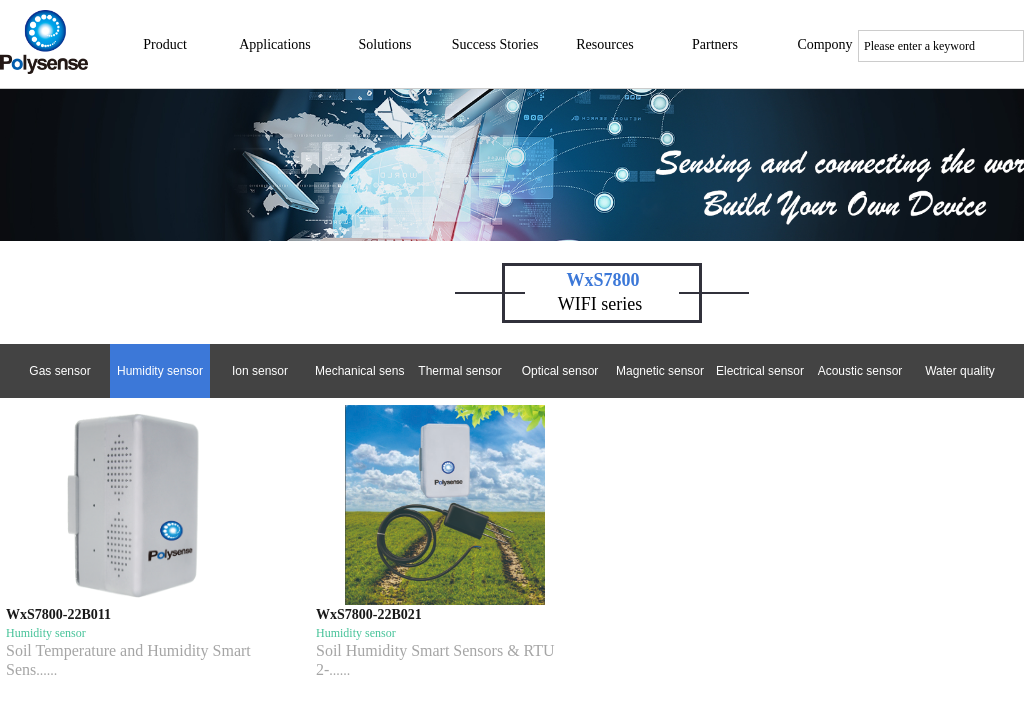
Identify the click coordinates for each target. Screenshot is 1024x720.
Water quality (960, 371)
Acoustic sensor (860, 371)
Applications (275, 44)
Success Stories (495, 44)
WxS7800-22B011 (58, 614)
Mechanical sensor (360, 371)
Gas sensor (59, 371)
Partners (715, 44)
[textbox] (941, 46)
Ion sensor (260, 371)
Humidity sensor (160, 371)
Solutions (385, 44)
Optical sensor (560, 371)
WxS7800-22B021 (369, 614)
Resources (605, 44)
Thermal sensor (459, 371)
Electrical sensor (760, 371)
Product (165, 44)
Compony (824, 44)
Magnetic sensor (660, 371)
